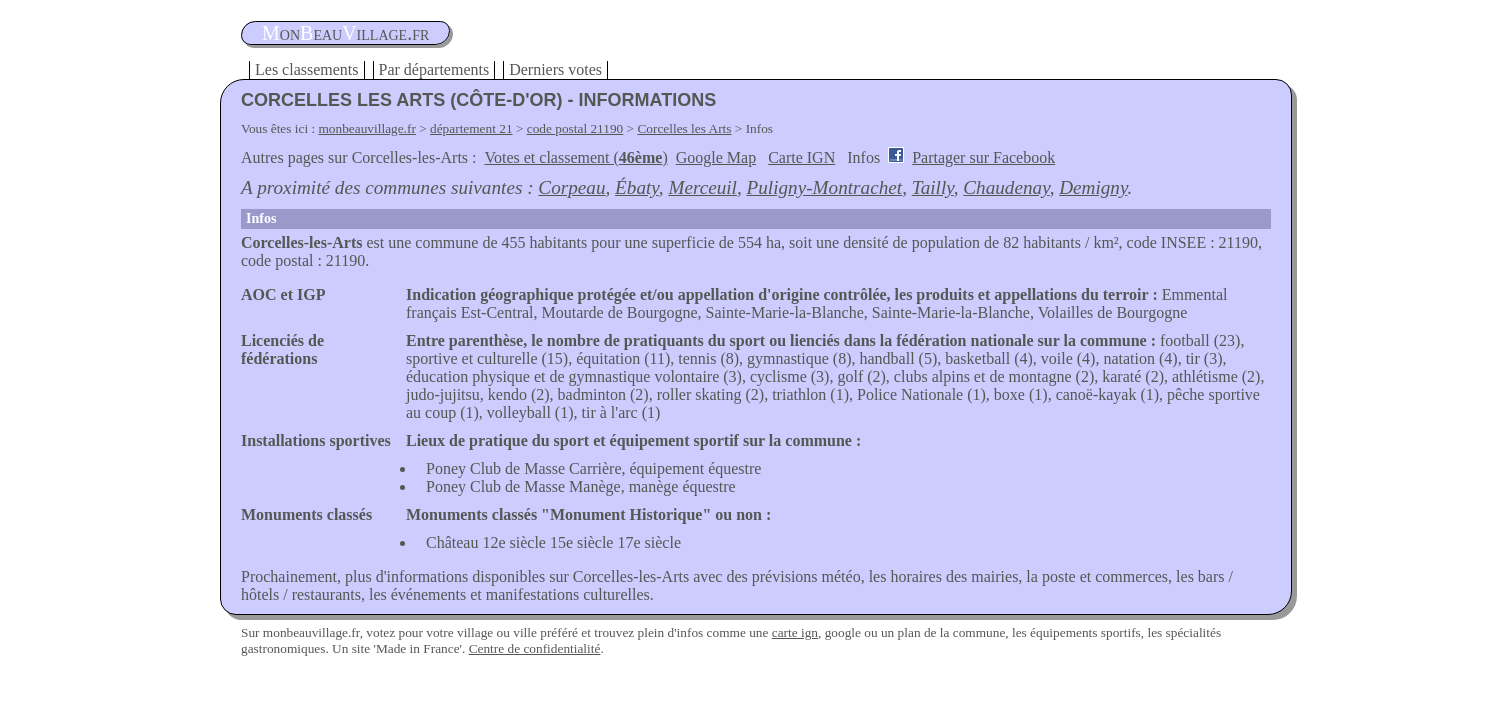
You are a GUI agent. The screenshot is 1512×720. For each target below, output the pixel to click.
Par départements (434, 69)
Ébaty (637, 187)
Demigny (1093, 187)
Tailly (933, 187)
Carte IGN (801, 157)
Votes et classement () (576, 157)
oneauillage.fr (345, 33)
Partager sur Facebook (983, 157)
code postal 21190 (575, 128)
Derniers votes (555, 69)
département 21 (471, 128)
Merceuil (702, 187)
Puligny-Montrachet (825, 187)
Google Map (716, 157)
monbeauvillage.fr (367, 128)
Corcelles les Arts (684, 128)
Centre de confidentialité (535, 648)
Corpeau (571, 187)
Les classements (307, 69)
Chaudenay (1006, 187)
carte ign (795, 632)
